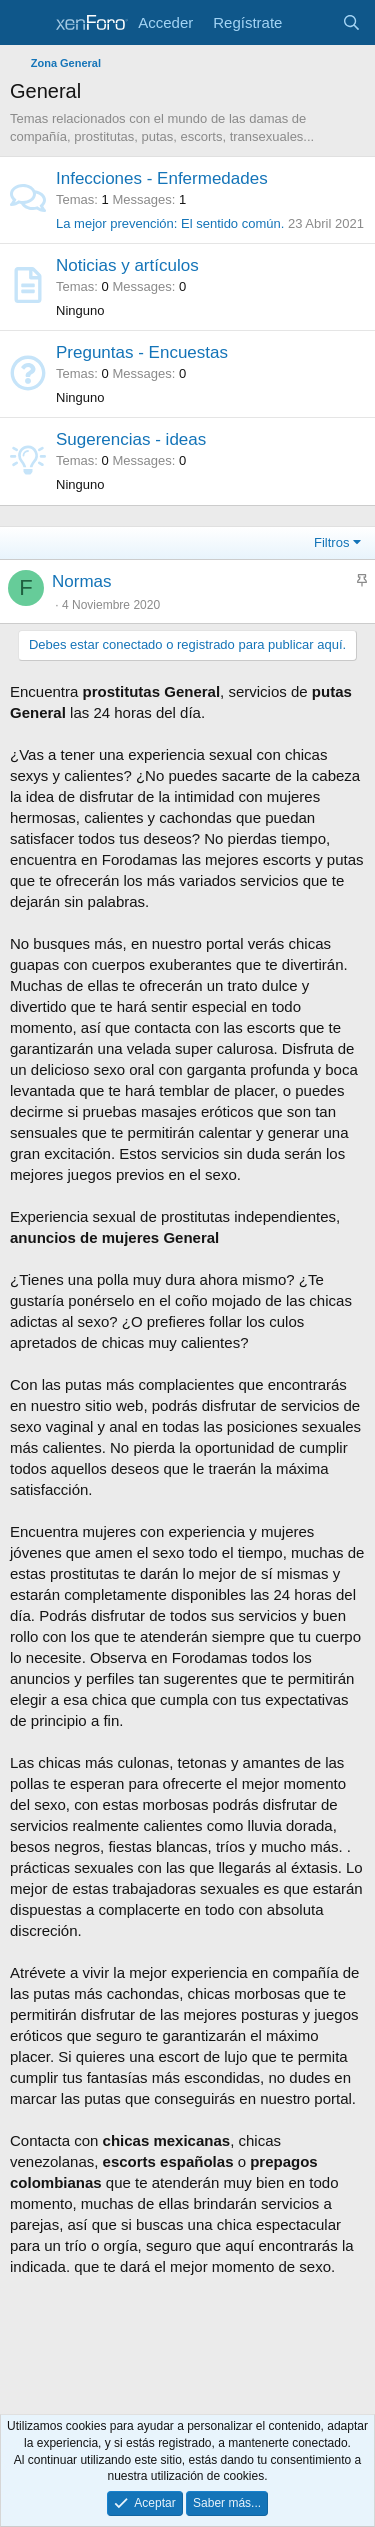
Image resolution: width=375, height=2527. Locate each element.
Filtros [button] (331, 542)
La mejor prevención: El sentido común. (170, 223)
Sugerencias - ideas (131, 439)
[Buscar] (351, 22)
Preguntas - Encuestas (142, 352)
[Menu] (27, 23)
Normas (82, 581)
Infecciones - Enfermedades (162, 178)
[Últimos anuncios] (311, 22)
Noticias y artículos (127, 265)
